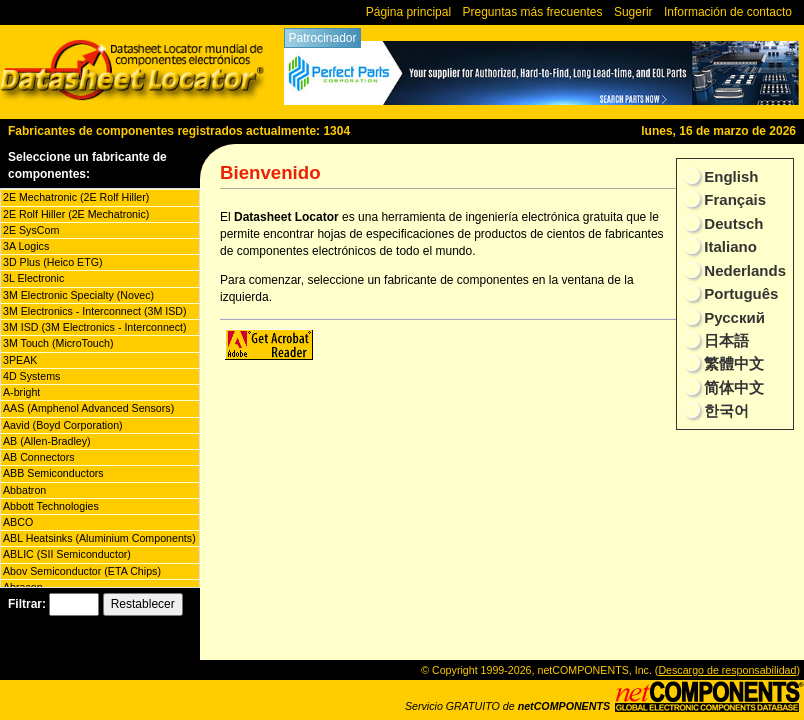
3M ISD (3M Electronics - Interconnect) (95, 327)
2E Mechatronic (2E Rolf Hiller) (76, 197)
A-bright (21, 392)
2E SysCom (31, 230)
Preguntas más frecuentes (532, 12)
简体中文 (732, 387)
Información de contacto (728, 12)
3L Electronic (33, 278)
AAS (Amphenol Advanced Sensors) (88, 408)
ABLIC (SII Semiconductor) (67, 554)
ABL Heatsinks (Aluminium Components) (99, 538)
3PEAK (20, 360)
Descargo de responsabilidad (727, 670)
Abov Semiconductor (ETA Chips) (82, 571)
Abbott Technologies (51, 506)
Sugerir (633, 12)
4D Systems (31, 376)
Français (733, 199)
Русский (732, 317)
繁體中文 (732, 363)
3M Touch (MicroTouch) (58, 343)
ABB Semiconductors (53, 473)
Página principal (408, 12)
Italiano (728, 246)
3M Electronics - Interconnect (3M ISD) (95, 311)
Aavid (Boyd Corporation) (63, 425)
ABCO (18, 522)
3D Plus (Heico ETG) (52, 262)
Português (739, 293)
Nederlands (743, 270)
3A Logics (26, 246)
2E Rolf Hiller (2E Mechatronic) (76, 214)
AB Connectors (39, 457)
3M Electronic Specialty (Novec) (78, 295)
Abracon (23, 587)
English (729, 176)
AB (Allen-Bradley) (47, 441)
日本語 (724, 340)
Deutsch (731, 223)
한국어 (724, 410)
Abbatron (24, 490)
